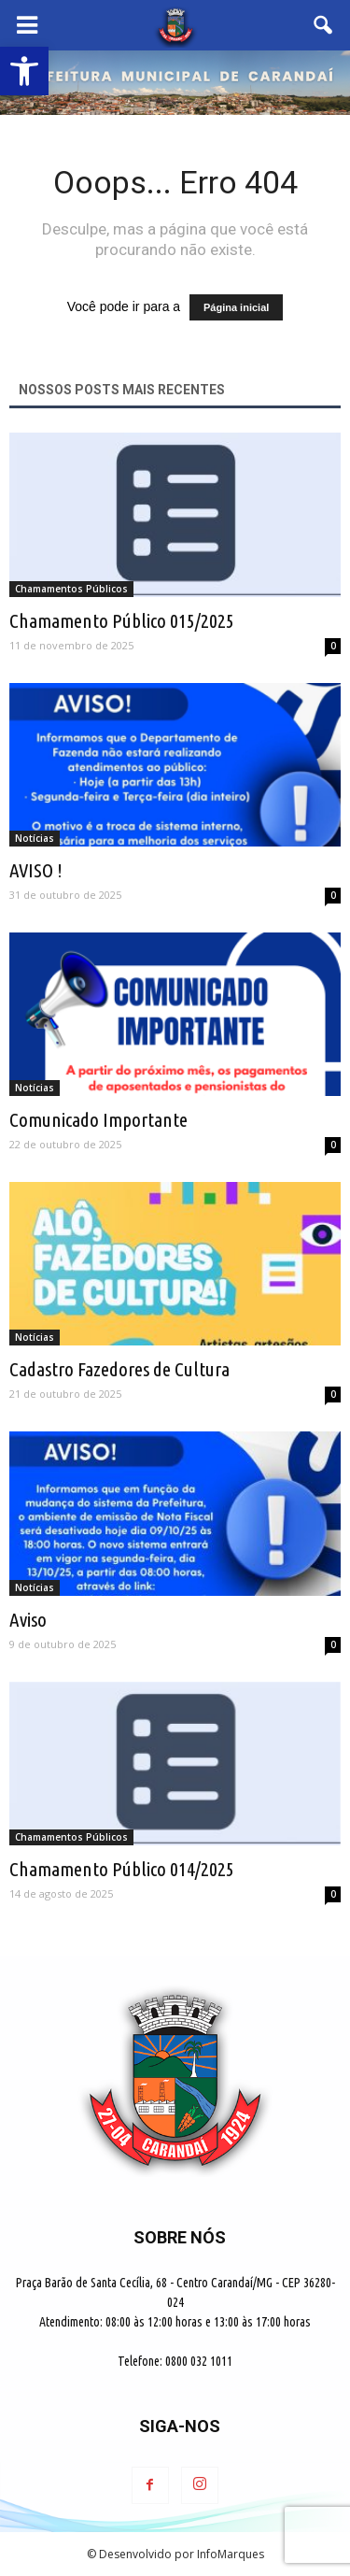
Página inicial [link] (236, 307)
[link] (24, 71)
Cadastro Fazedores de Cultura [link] (119, 1369)
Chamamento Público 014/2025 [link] (121, 1868)
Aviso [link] (28, 1619)
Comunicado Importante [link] (98, 1119)
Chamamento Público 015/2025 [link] (121, 620)
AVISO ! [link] (36, 870)
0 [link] (333, 645)
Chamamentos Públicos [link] (71, 588)
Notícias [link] (34, 838)
